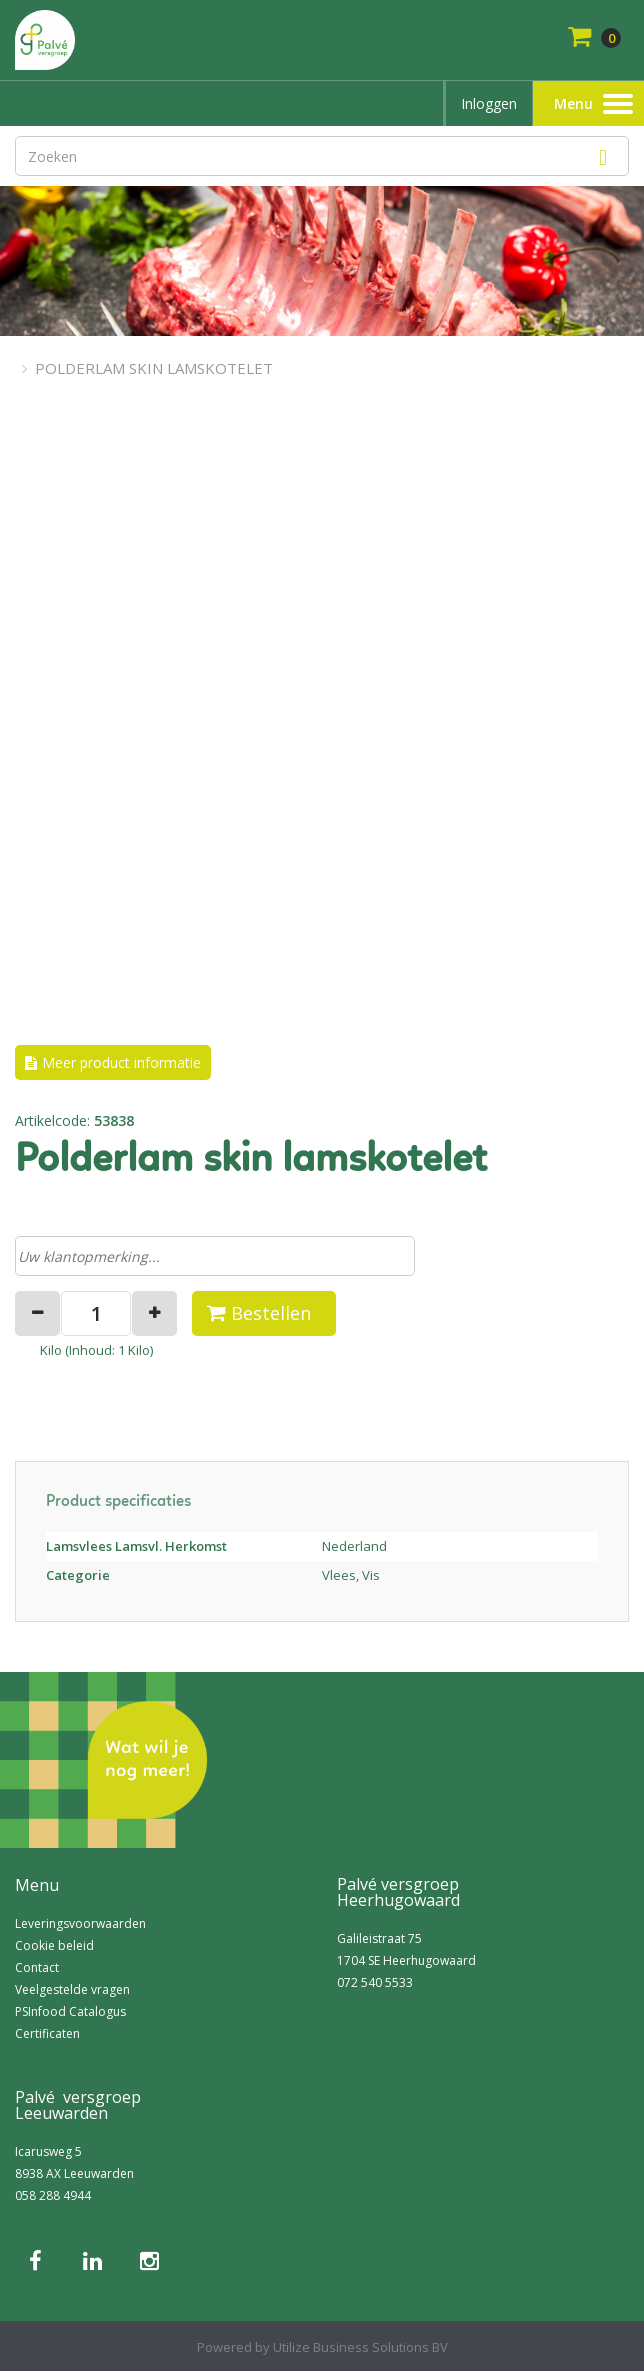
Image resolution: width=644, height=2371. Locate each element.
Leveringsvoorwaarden (80, 1923)
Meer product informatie (121, 1062)
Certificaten (47, 2033)
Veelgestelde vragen (72, 1989)
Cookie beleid (54, 1945)
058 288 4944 (53, 2195)
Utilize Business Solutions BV (360, 2347)
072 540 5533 (375, 1982)
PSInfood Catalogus (70, 2011)
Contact (37, 1967)
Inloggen (489, 103)
